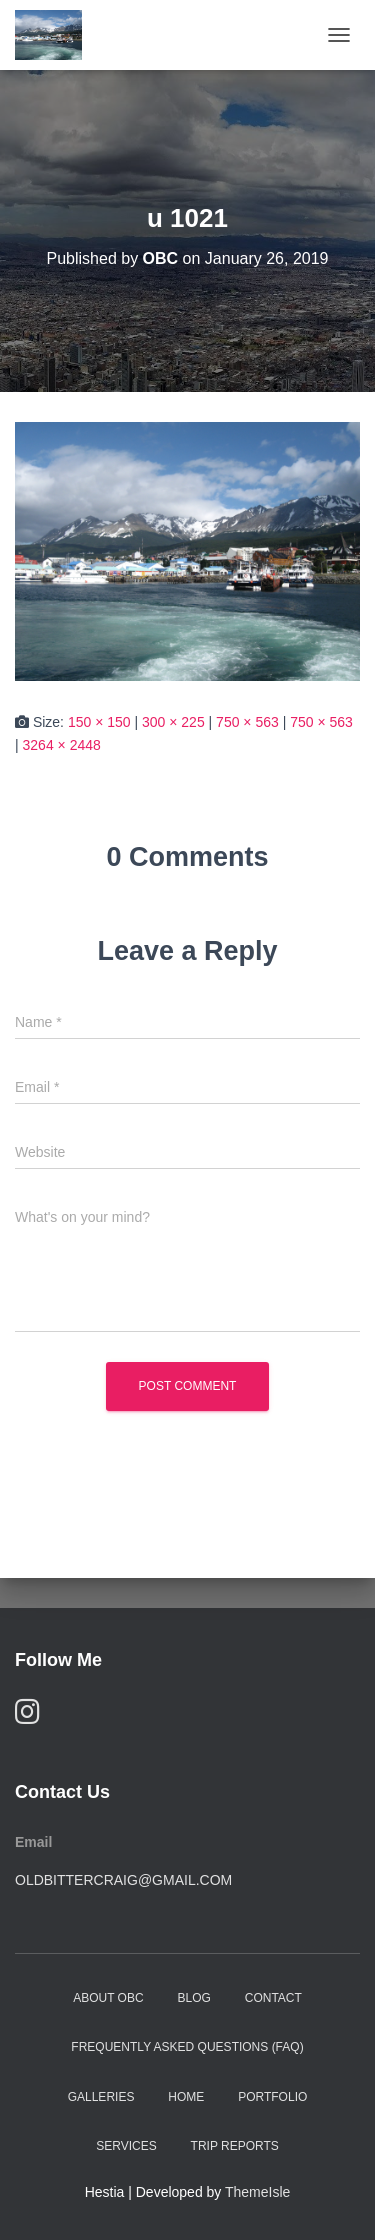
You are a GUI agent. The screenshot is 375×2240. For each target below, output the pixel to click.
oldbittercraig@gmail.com (123, 1880)
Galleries (101, 2097)
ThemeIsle (257, 2192)
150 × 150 (99, 722)
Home (186, 2097)
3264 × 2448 (62, 745)
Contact (273, 1998)
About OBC (108, 1998)
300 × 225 (173, 722)
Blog (194, 1998)
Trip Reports (235, 2146)
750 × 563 (247, 722)
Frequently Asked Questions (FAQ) (187, 2047)
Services (126, 2146)
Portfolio (272, 2097)
